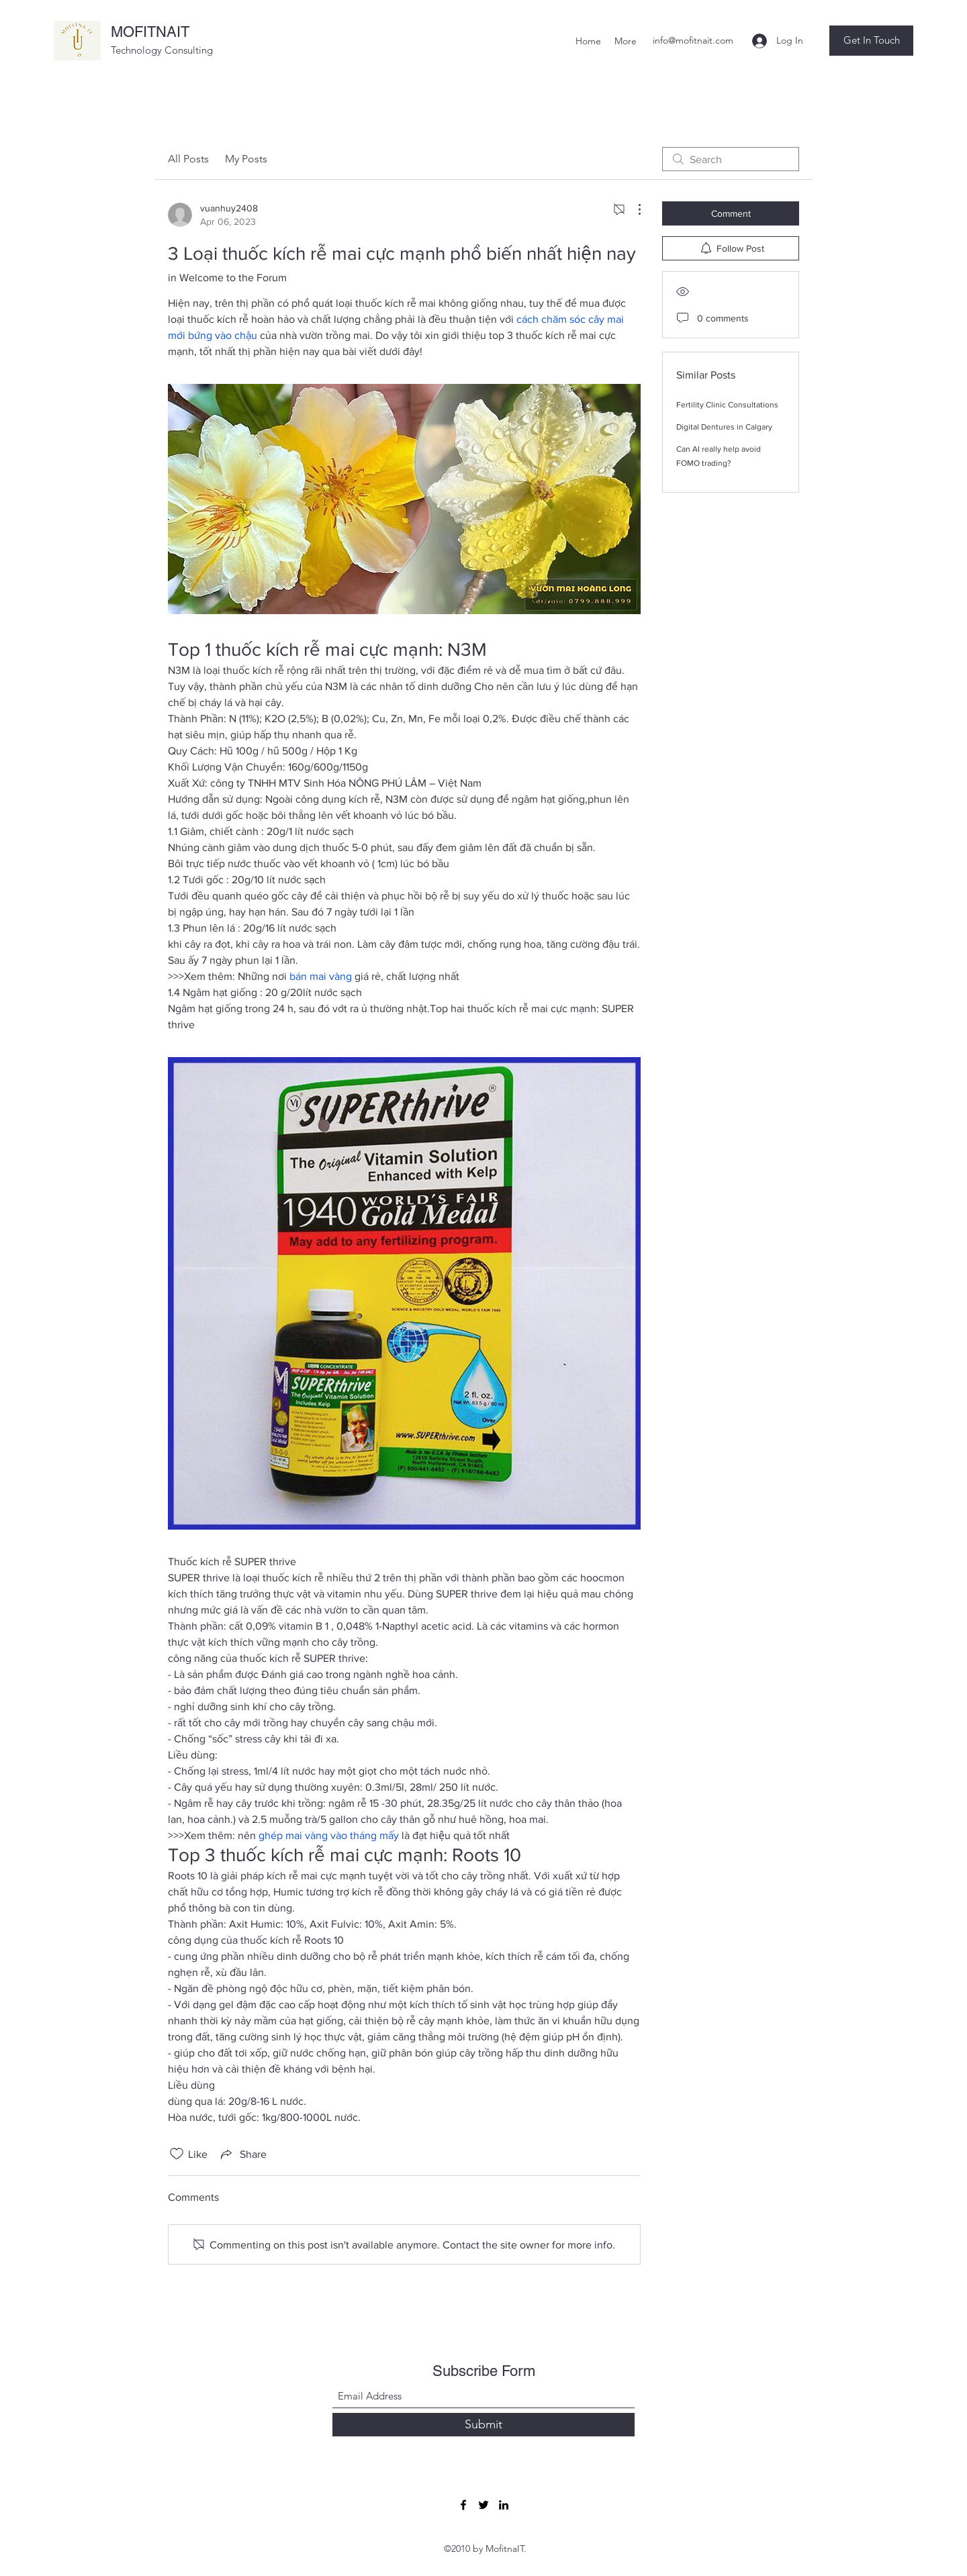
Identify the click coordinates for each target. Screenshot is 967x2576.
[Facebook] (463, 2505)
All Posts (188, 158)
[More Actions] (633, 209)
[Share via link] (242, 2154)
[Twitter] (483, 2505)
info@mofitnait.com (693, 40)
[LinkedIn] (503, 2505)
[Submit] (483, 2424)
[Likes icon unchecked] (176, 2154)
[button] (871, 41)
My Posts (246, 158)
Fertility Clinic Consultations (727, 404)
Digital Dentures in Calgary (724, 427)
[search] (730, 159)
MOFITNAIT (150, 31)
